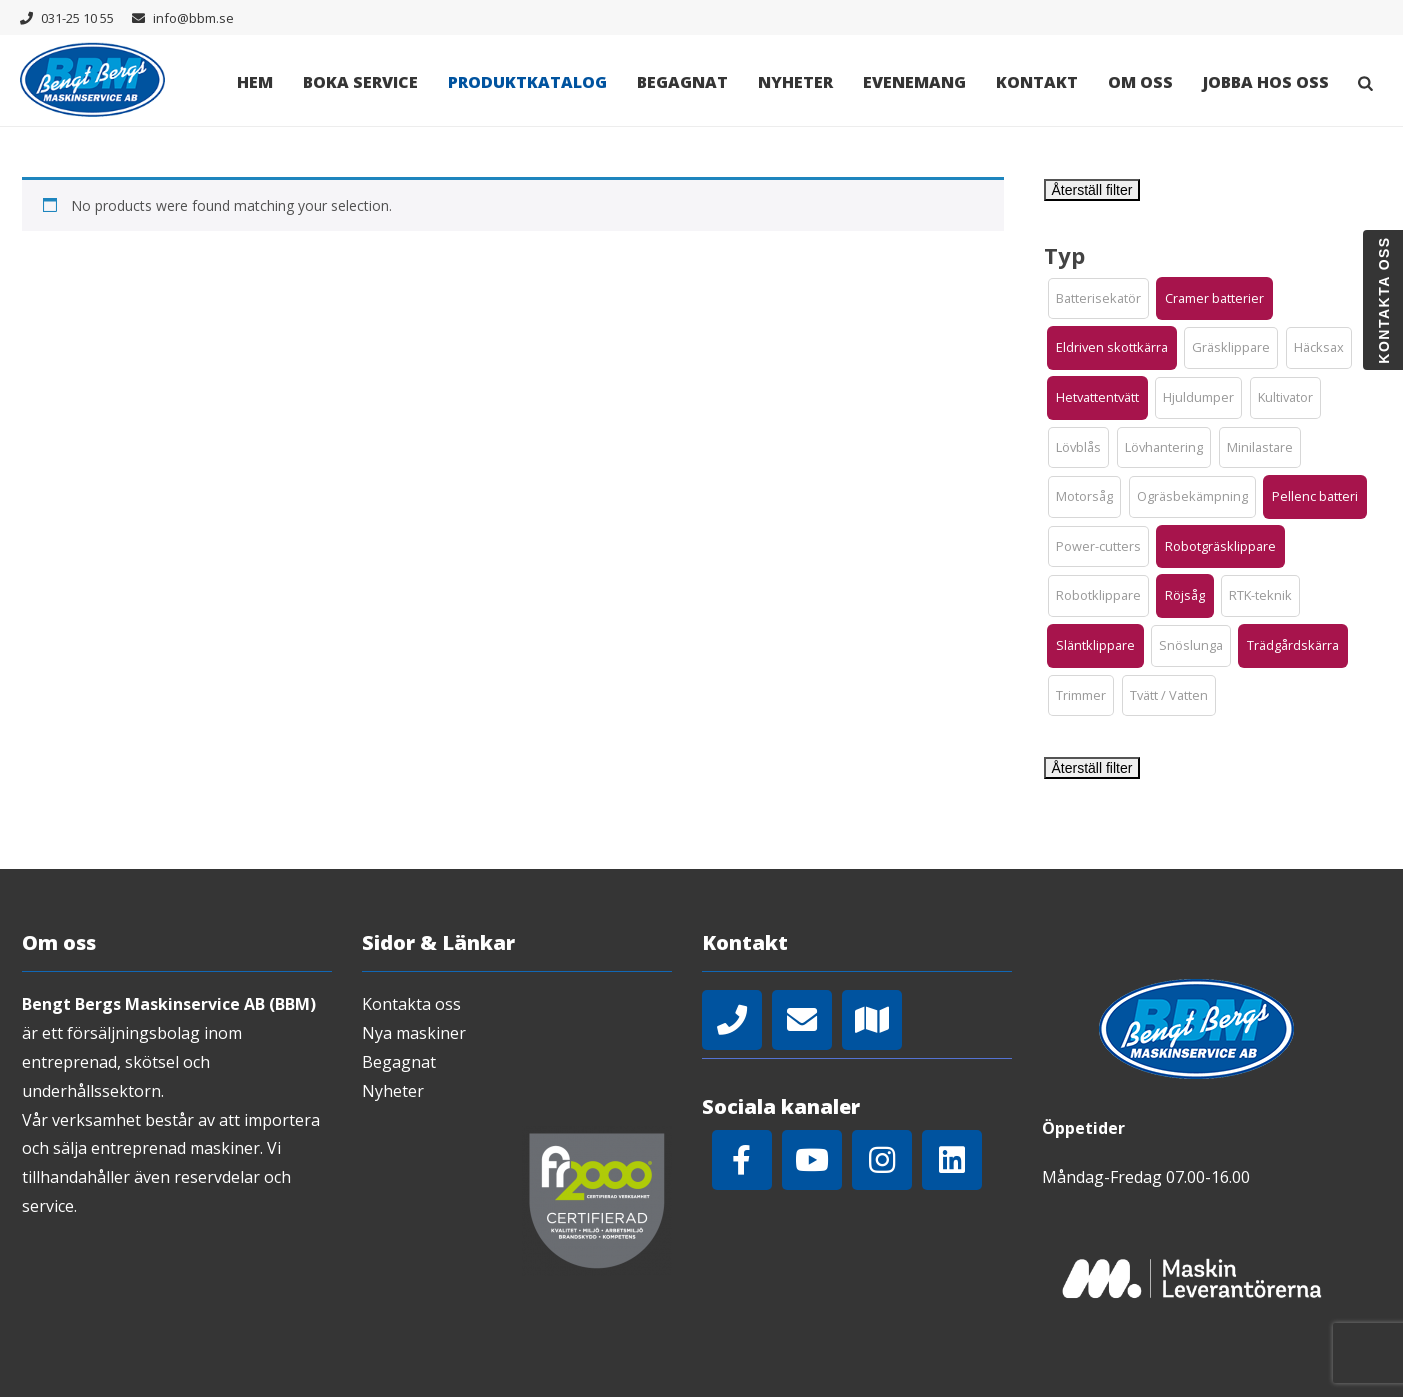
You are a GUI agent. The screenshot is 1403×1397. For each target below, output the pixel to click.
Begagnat (682, 82)
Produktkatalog (527, 82)
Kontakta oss (411, 1004)
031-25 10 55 (77, 18)
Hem (255, 82)
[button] (1098, 299)
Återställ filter (1092, 190)
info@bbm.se (193, 18)
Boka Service (360, 82)
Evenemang (914, 82)
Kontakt (1037, 82)
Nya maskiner (414, 1033)
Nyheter (795, 82)
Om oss (1140, 82)
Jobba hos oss (1266, 82)
